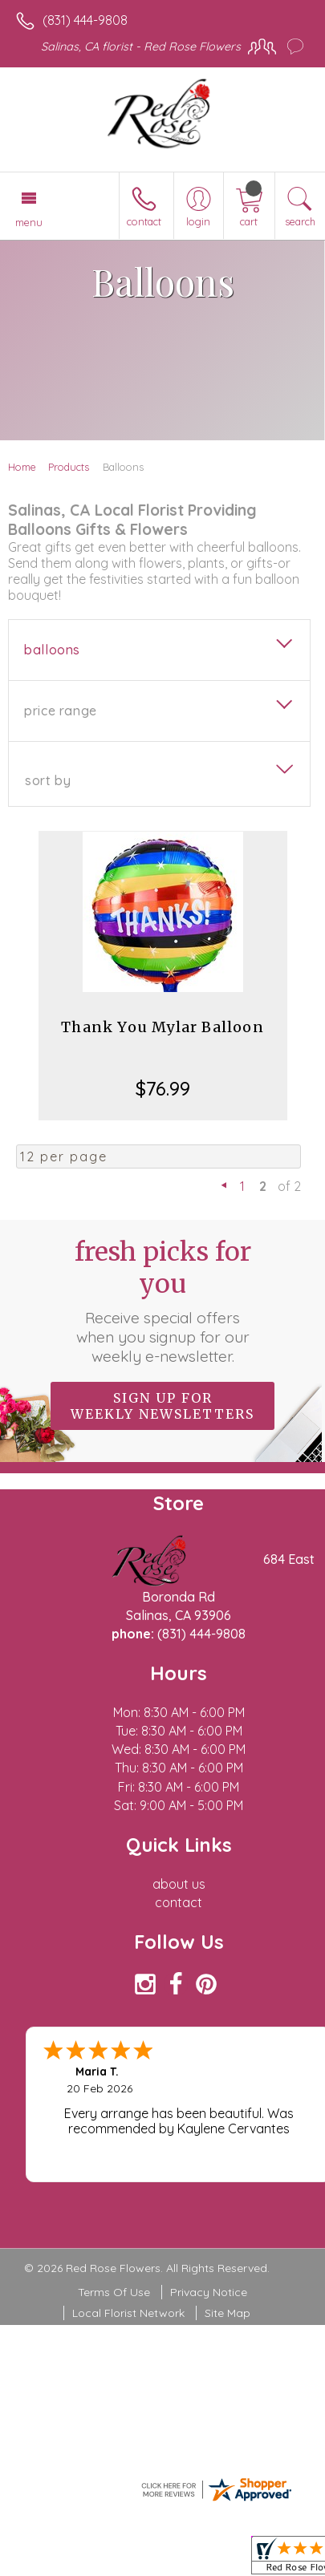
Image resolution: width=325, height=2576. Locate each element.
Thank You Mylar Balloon (162, 1027)
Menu (29, 222)
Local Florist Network (128, 2313)
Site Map (227, 2313)
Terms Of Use (114, 2292)
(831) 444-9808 (85, 20)
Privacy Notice (208, 2292)
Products (68, 466)
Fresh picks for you (163, 1301)
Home (22, 466)
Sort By (48, 780)
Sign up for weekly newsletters (162, 1406)
